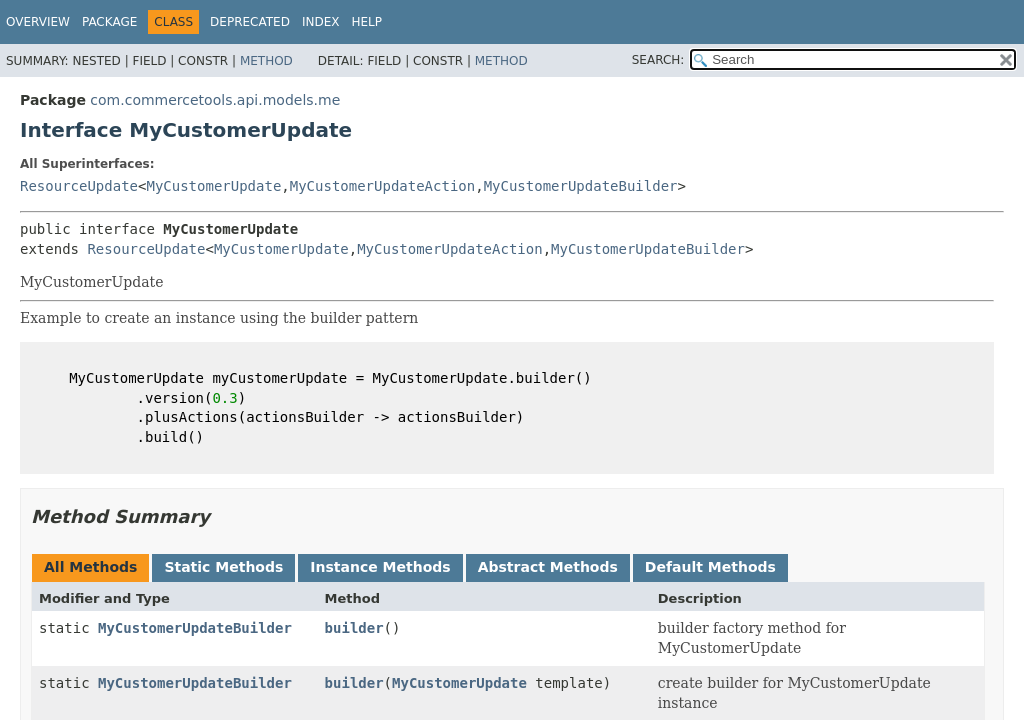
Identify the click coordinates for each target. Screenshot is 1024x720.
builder (354, 628)
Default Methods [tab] (710, 567)
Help (366, 22)
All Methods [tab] (90, 567)
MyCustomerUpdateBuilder (581, 186)
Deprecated (250, 22)
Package (109, 22)
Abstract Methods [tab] (548, 567)
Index (321, 22)
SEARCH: (658, 60)
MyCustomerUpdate (213, 186)
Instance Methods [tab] (380, 567)
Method (266, 61)
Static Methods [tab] (223, 567)
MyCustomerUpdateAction (382, 186)
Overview (38, 22)
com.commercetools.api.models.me (215, 100)
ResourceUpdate (79, 186)
